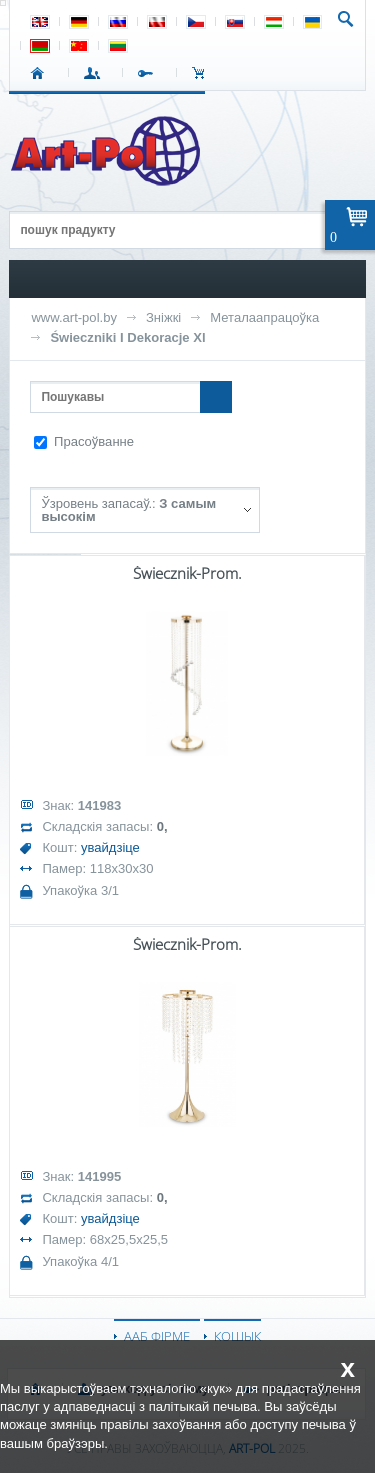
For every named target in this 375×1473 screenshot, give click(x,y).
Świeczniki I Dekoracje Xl (127, 337)
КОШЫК (203, 73)
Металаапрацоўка (264, 317)
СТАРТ (41, 73)
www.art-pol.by (74, 317)
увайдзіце (110, 847)
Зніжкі (163, 317)
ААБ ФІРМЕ (157, 1336)
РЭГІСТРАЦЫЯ (149, 73)
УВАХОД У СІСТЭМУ (95, 73)
